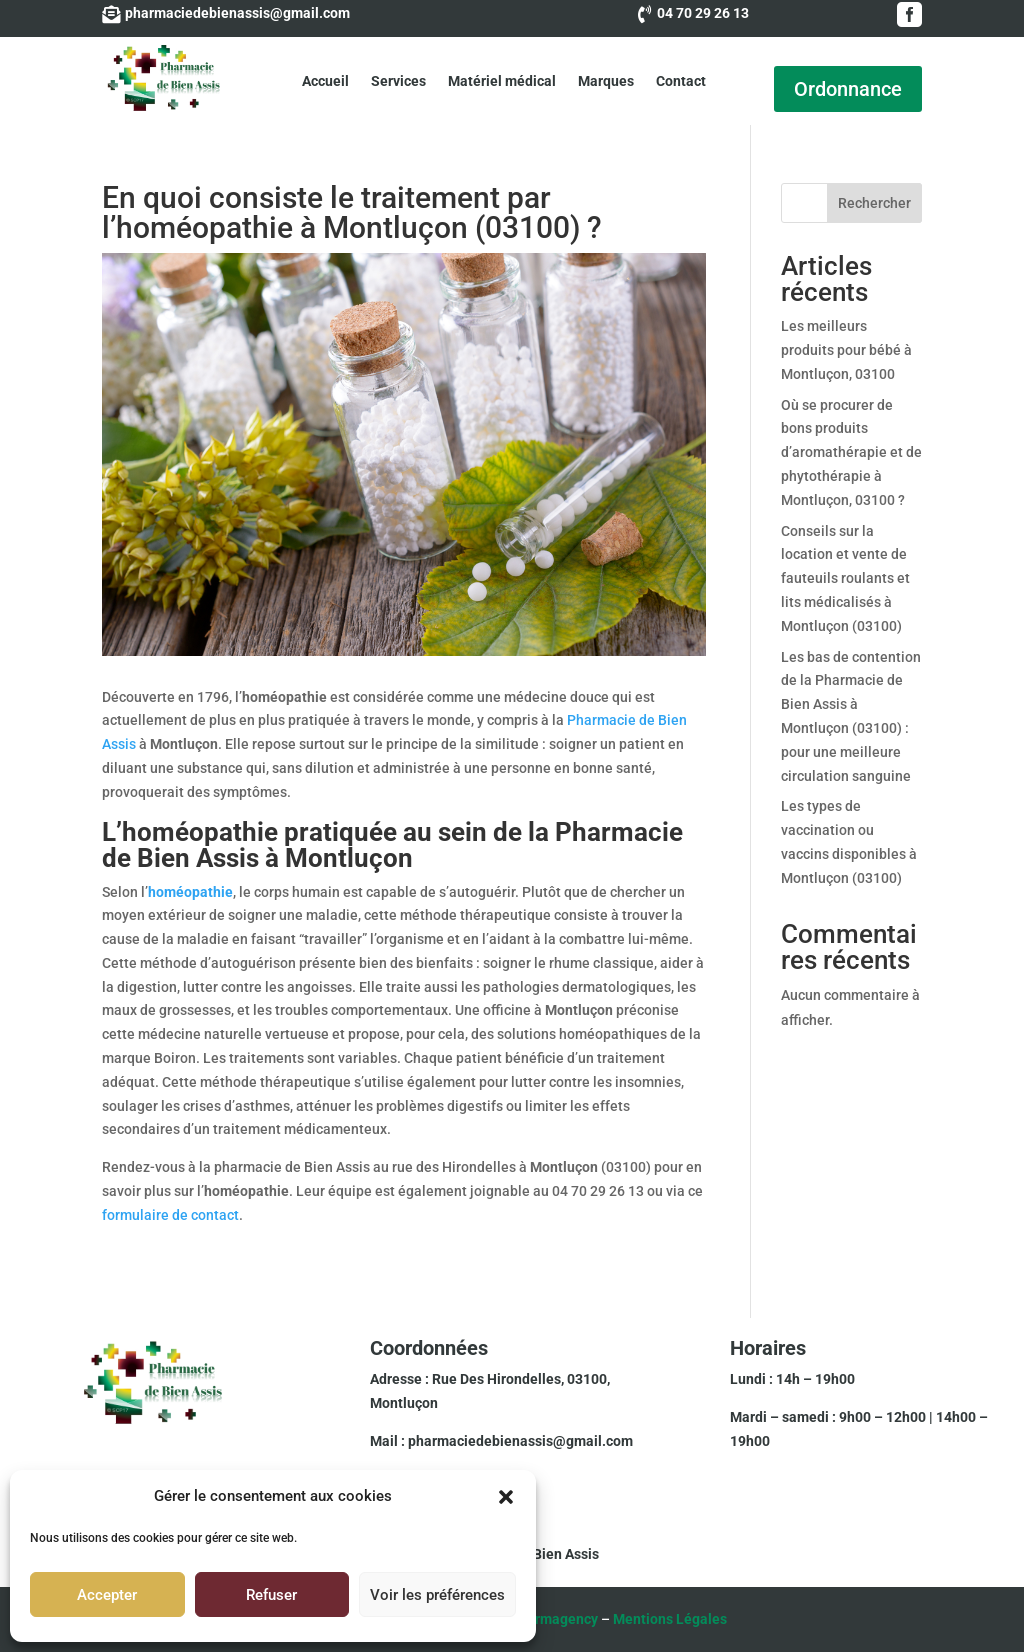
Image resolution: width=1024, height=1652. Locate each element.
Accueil (325, 81)
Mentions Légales (670, 1619)
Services (398, 81)
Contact (681, 81)
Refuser (271, 1595)
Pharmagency (554, 1619)
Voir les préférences (437, 1595)
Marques (606, 81)
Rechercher (874, 203)
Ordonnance (848, 89)
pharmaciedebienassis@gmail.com (520, 1441)
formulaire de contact (170, 1215)
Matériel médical (502, 81)
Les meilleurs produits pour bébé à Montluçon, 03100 (846, 350)
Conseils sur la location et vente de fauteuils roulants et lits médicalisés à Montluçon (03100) (845, 578)
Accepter (107, 1595)
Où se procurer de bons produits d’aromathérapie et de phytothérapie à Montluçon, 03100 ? (851, 452)
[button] (506, 1497)
